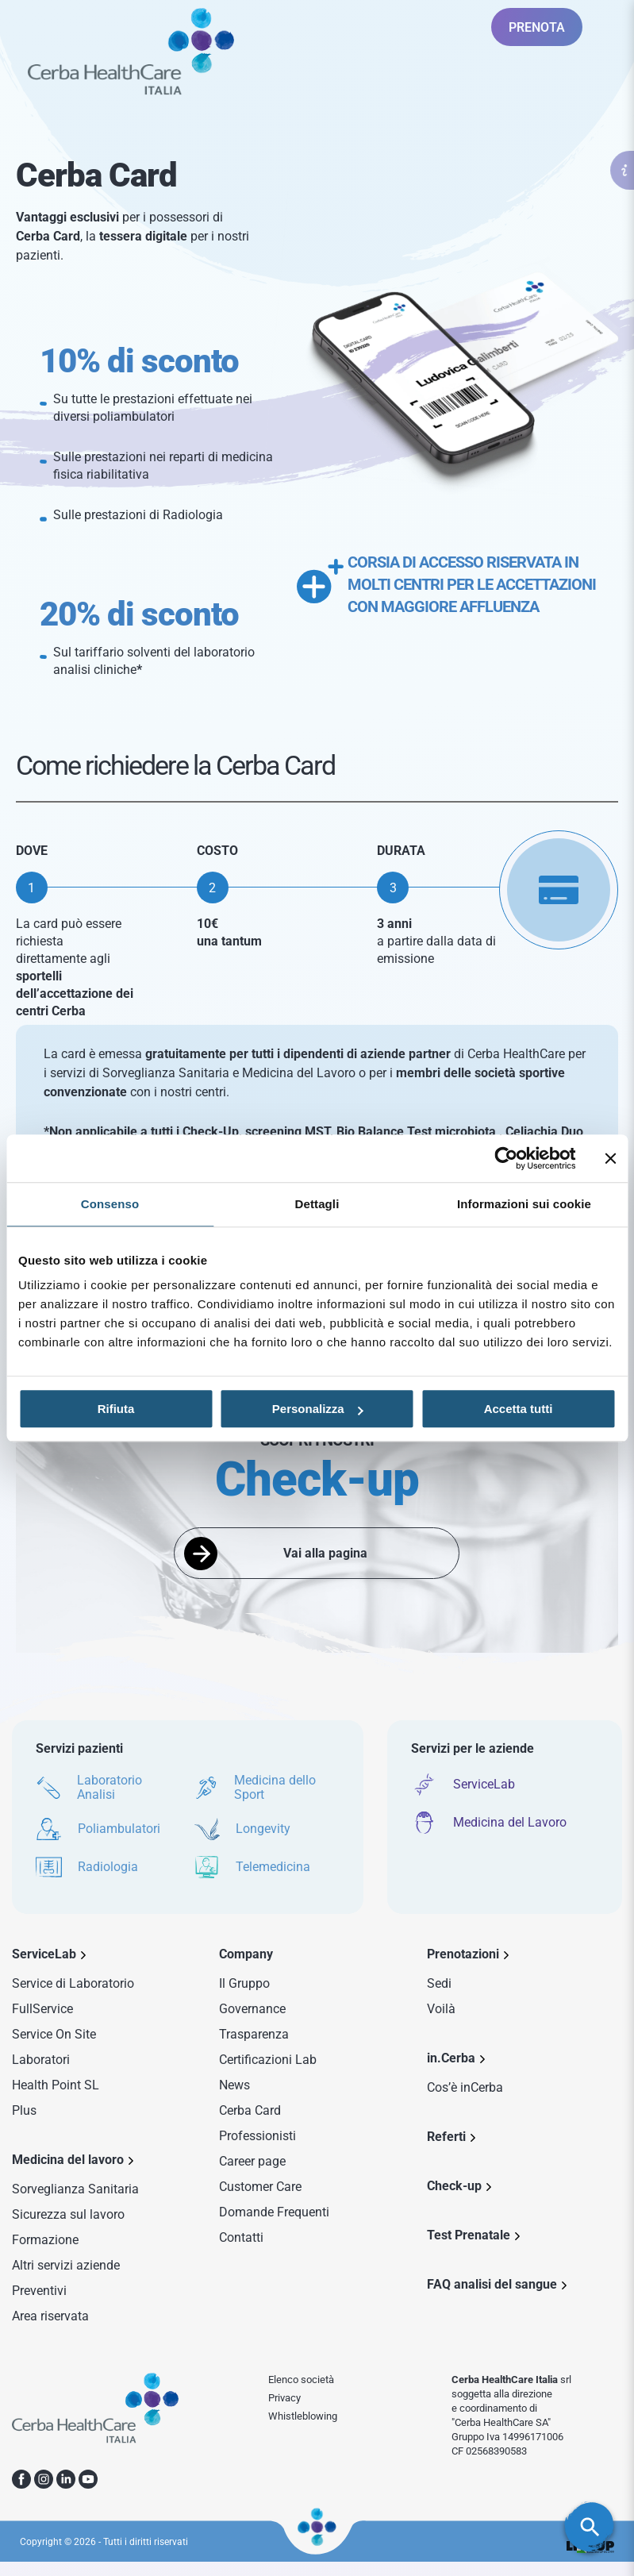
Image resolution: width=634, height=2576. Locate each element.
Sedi (439, 1983)
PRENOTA (537, 27)
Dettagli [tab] (317, 1204)
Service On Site (54, 2034)
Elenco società (301, 2379)
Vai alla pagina (325, 1553)
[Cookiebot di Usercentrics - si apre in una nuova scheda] (505, 1158)
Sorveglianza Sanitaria (75, 2189)
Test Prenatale (468, 2235)
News (234, 2085)
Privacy (284, 2398)
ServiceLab (44, 1954)
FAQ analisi (492, 2284)
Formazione (45, 2239)
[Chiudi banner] (610, 1158)
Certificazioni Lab (268, 2059)
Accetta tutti (518, 1408)
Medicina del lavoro (68, 2159)
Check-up (454, 2185)
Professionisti (257, 2135)
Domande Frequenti (274, 2212)
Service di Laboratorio (73, 1983)
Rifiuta (116, 1408)
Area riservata (50, 2316)
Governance (252, 2008)
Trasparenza (254, 2034)
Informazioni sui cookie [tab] (524, 1204)
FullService (42, 2008)
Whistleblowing (302, 2416)
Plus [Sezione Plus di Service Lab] (24, 2110)
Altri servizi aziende (66, 2265)
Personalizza (317, 1408)
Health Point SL (55, 2085)
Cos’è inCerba (465, 2087)
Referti (446, 2136)
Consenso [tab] (110, 1204)
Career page (252, 2161)
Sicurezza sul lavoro (68, 2214)
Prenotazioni (463, 1954)
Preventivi (39, 2290)
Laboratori (41, 2059)
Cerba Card (250, 2110)
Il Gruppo (244, 1983)
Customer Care (260, 2186)
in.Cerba (451, 2058)
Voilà (441, 2008)
